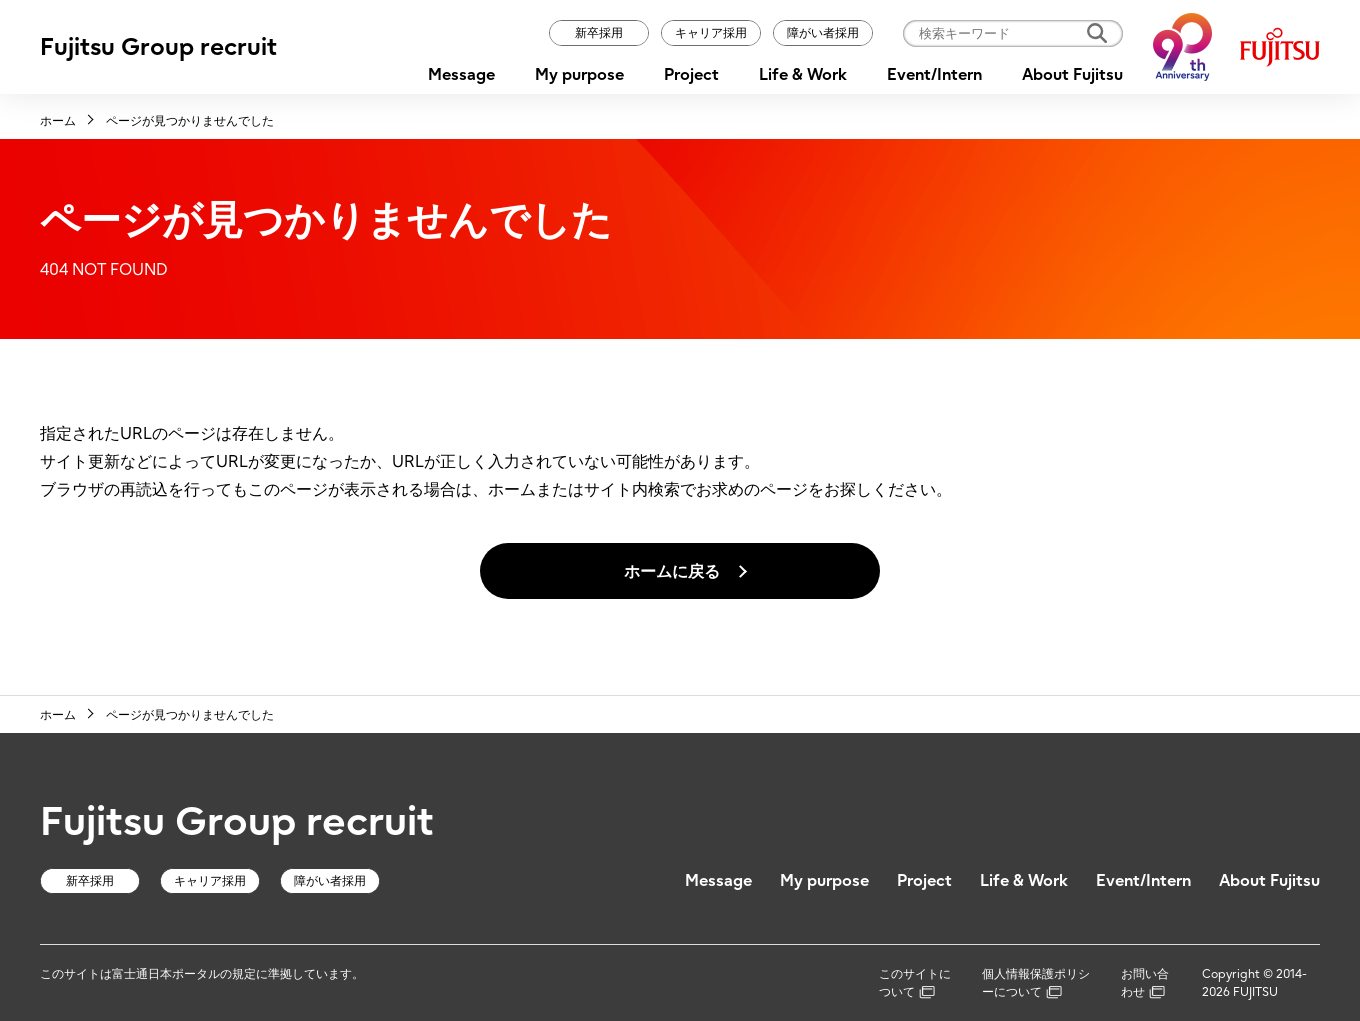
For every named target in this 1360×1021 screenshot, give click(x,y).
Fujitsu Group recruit (158, 46)
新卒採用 (599, 32)
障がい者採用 (823, 32)
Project (691, 74)
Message (461, 74)
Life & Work (803, 74)
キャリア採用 (711, 32)
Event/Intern (934, 74)
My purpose (579, 74)
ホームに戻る (672, 571)
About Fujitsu (1072, 74)
